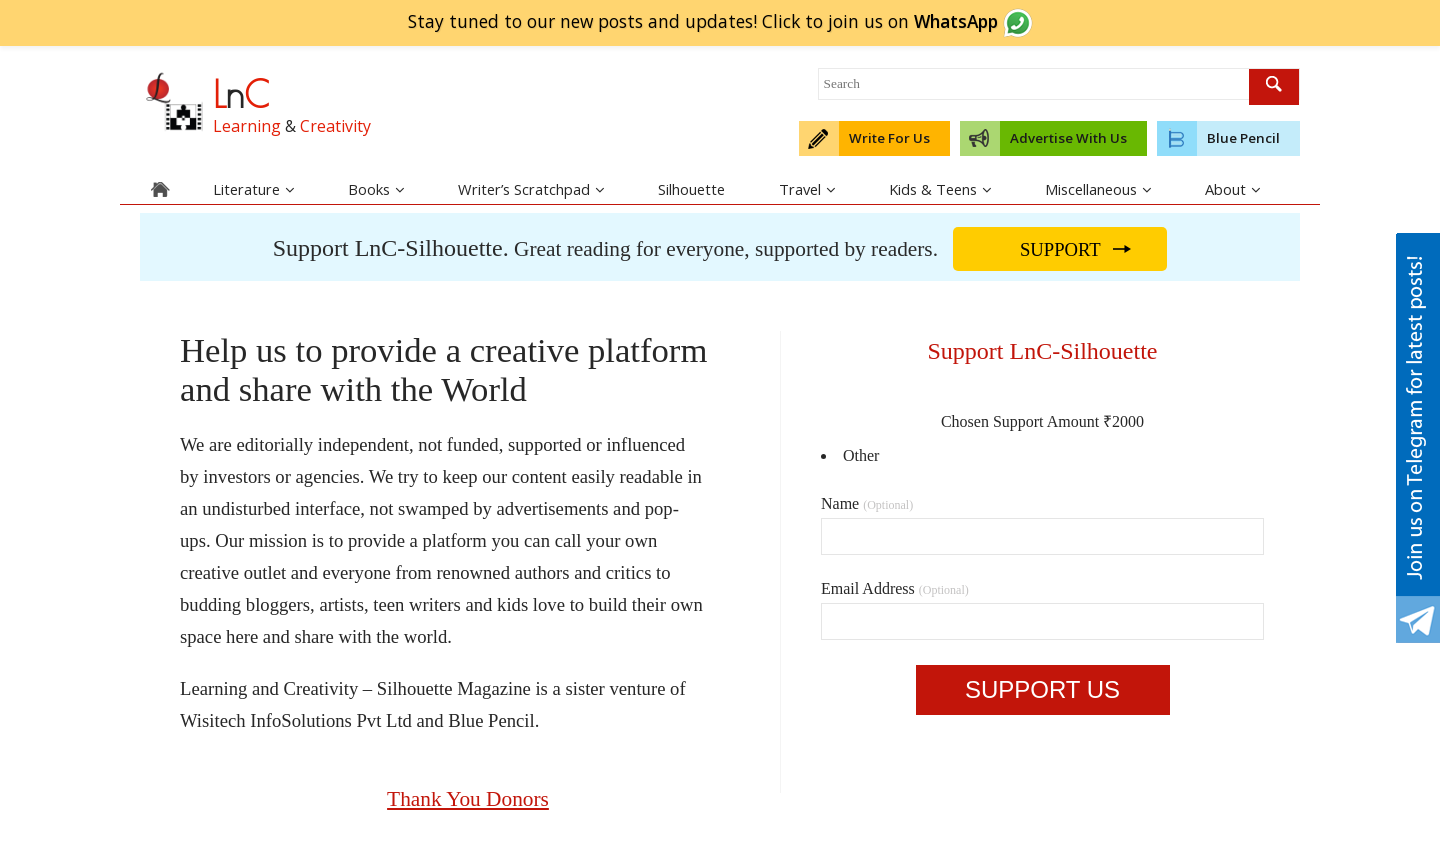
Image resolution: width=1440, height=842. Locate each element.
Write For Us (889, 138)
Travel (807, 189)
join (930, 21)
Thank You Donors (468, 799)
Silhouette (691, 189)
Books (376, 189)
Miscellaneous (1098, 189)
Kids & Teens (940, 189)
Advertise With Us (1068, 138)
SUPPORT (1060, 249)
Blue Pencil (1243, 138)
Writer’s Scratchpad (531, 189)
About (1232, 189)
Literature (253, 189)
